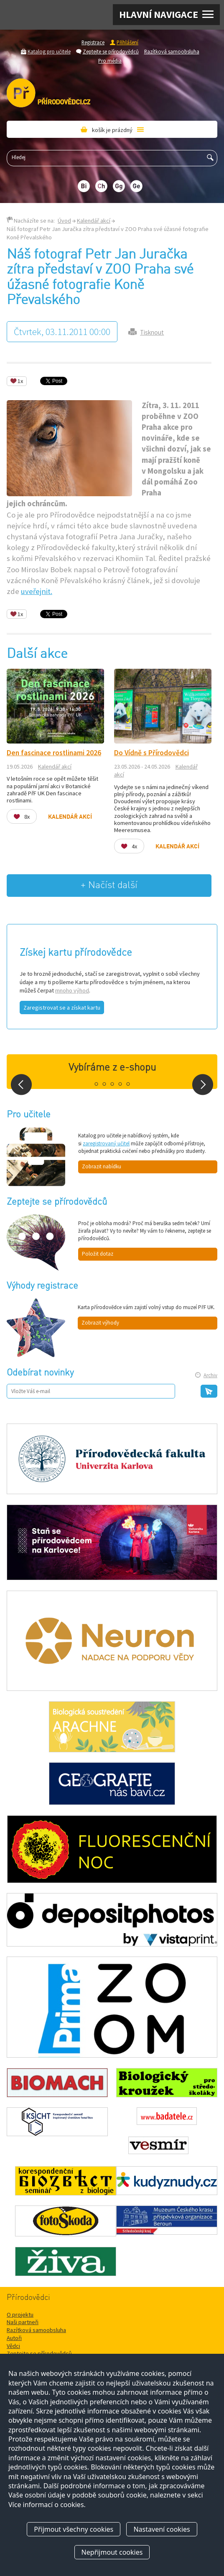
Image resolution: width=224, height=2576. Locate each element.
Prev (21, 1084)
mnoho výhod (72, 990)
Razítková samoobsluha (171, 51)
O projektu (20, 2314)
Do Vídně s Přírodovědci (151, 752)
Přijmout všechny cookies (73, 2529)
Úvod (64, 220)
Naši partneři (22, 2322)
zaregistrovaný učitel (106, 1143)
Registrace (92, 42)
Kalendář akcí (93, 220)
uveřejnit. (36, 591)
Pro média (110, 60)
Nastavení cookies (161, 2529)
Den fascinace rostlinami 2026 (54, 752)
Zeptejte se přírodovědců (111, 51)
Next (202, 1084)
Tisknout (152, 332)
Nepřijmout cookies (112, 2552)
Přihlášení (127, 42)
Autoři (14, 2338)
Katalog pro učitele (49, 51)
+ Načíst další (109, 885)
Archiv (210, 1375)
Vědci (13, 2346)
